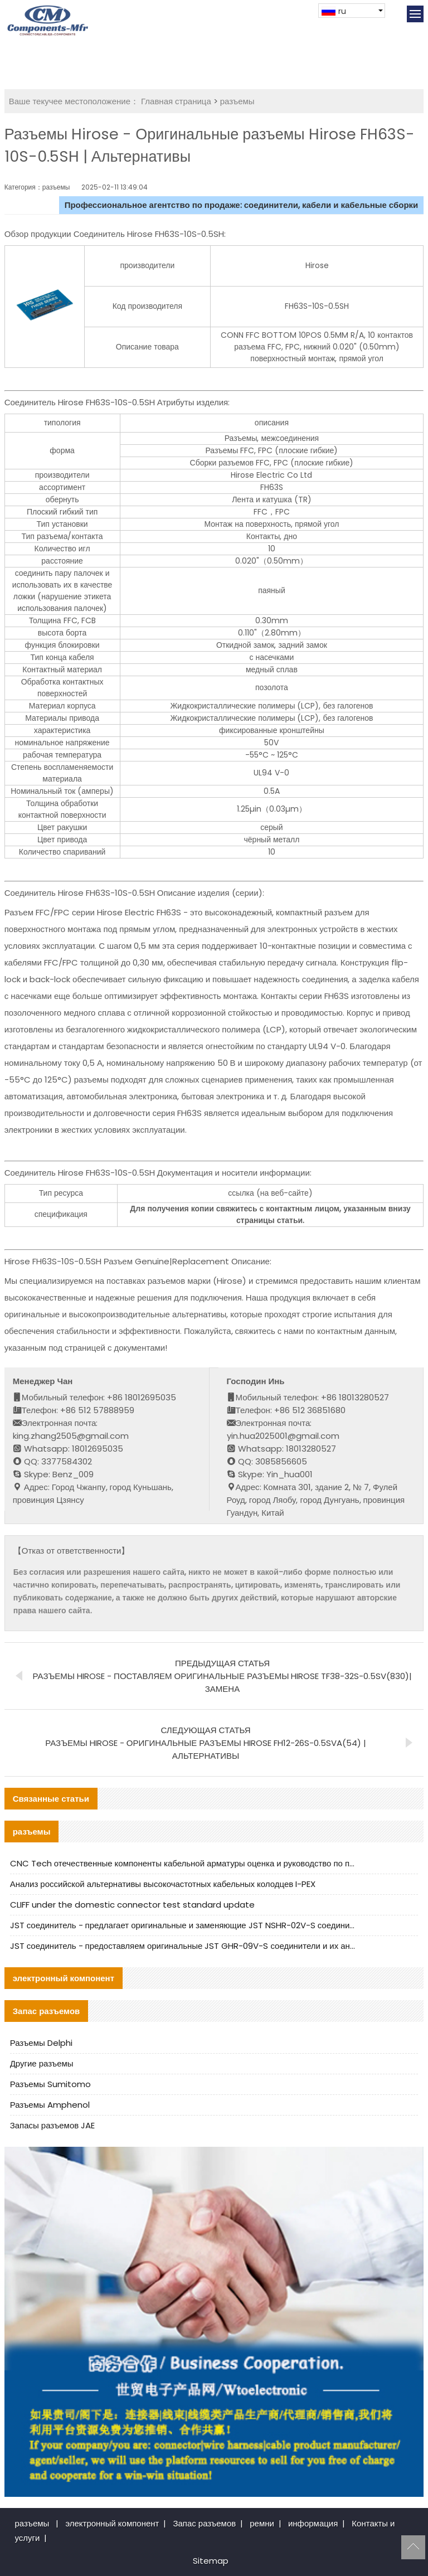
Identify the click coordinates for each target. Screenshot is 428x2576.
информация (313, 2523)
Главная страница (176, 101)
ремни (262, 2523)
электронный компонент (112, 2523)
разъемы (237, 101)
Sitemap (210, 2561)
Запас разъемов (204, 2523)
